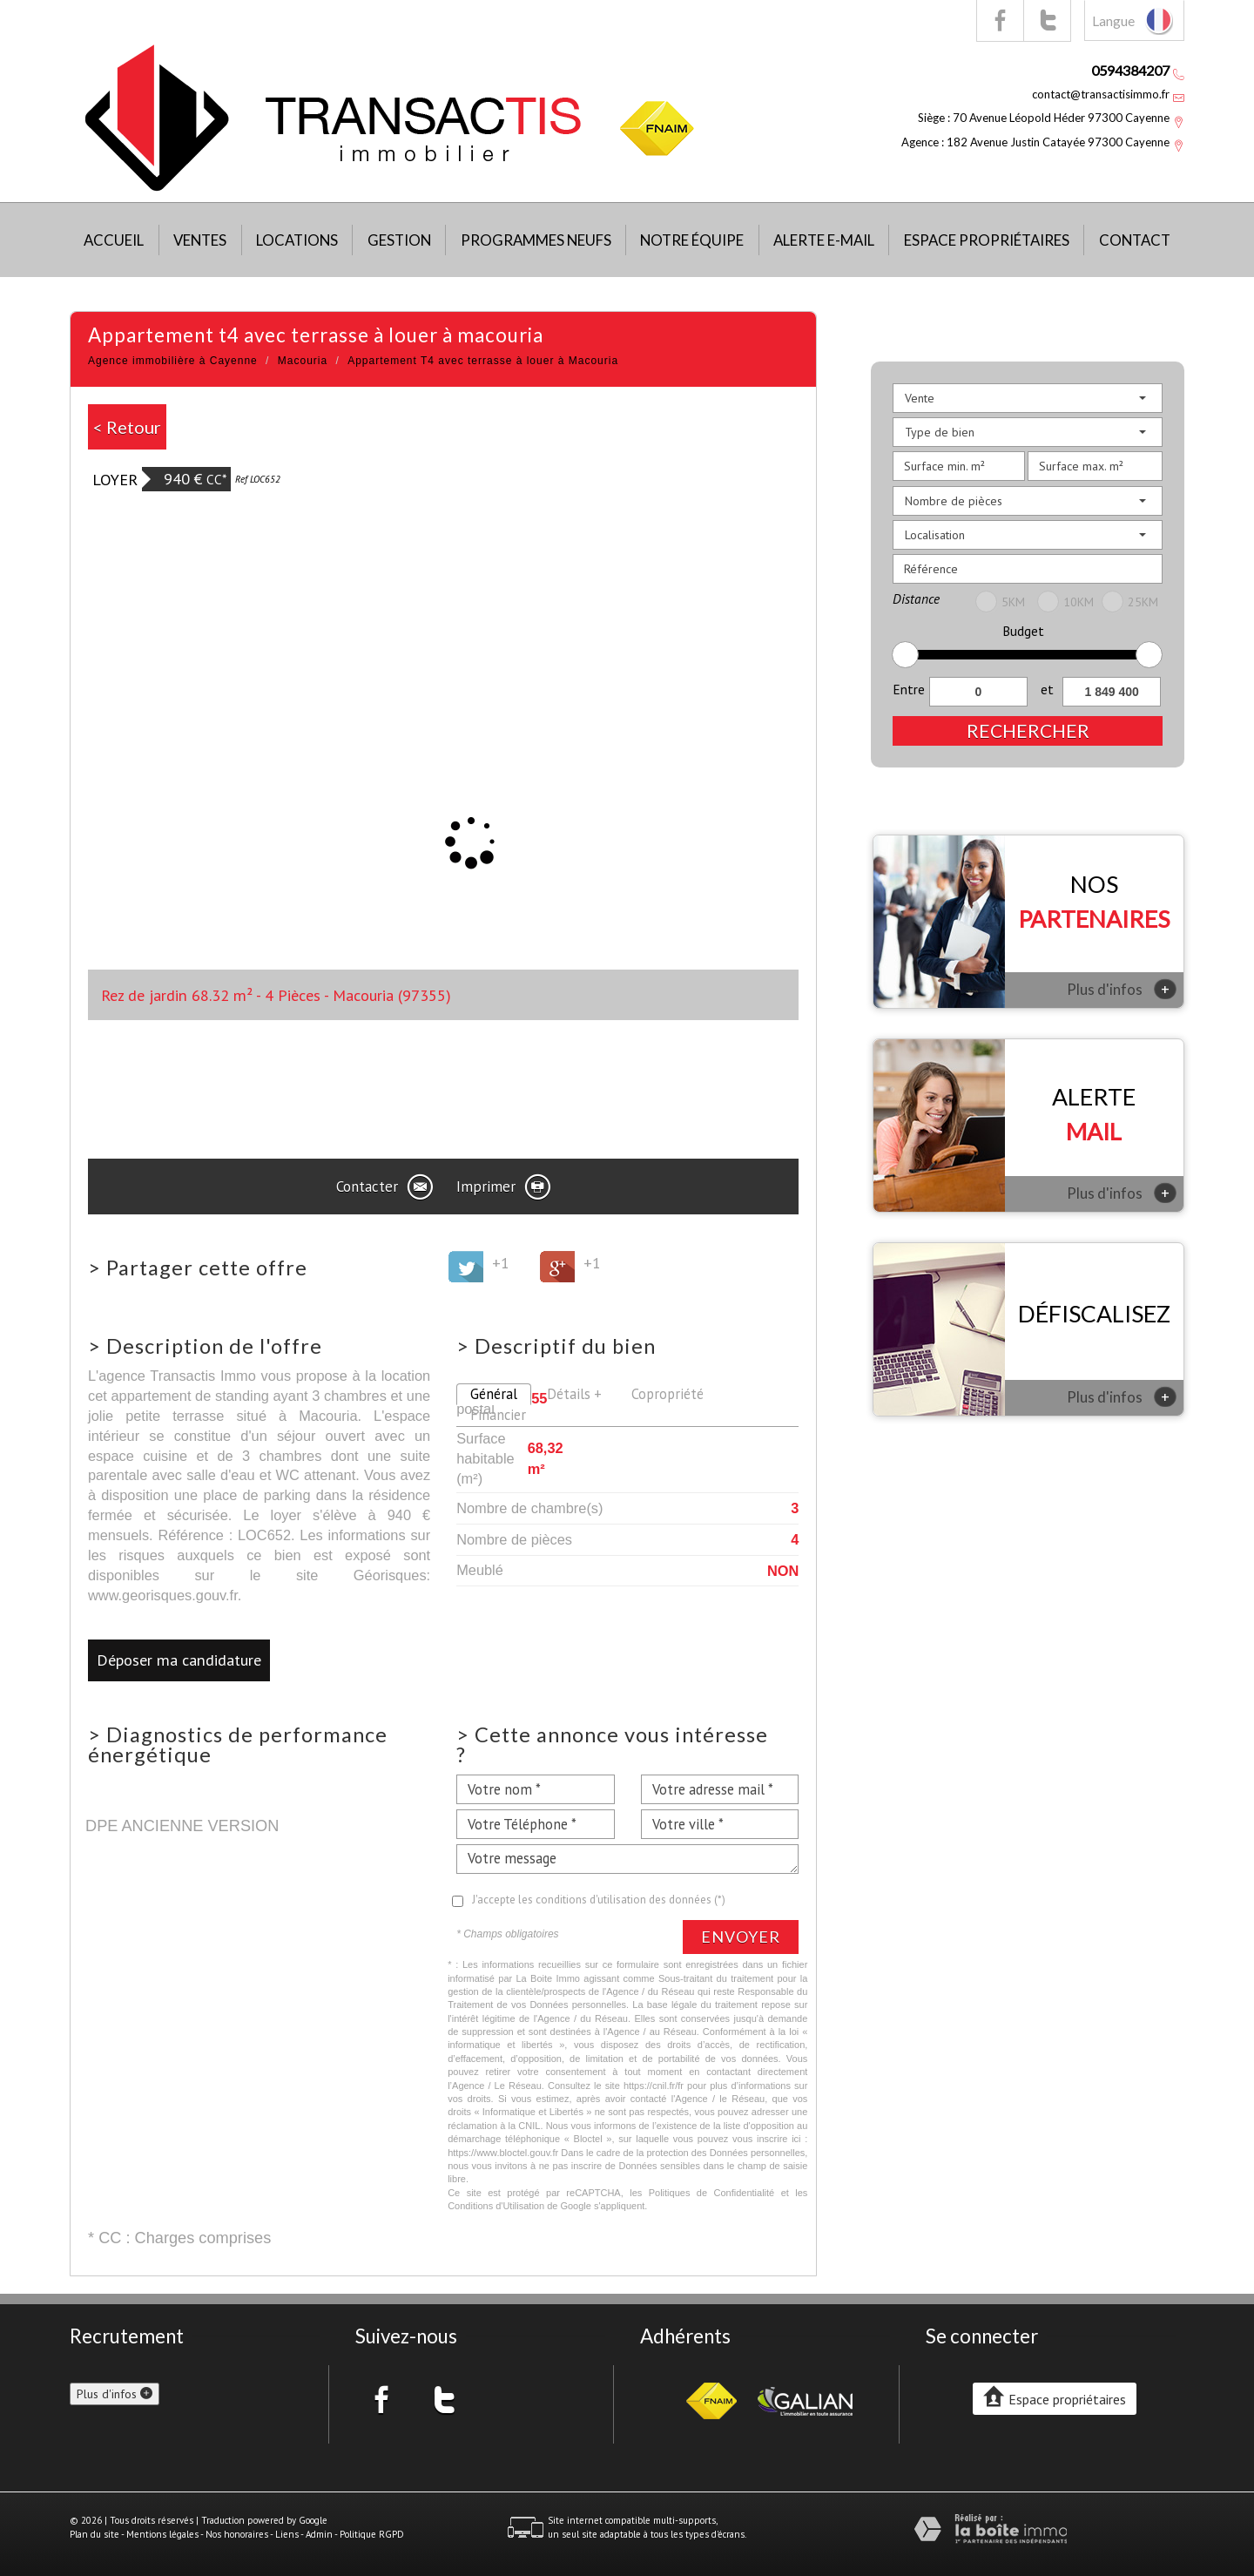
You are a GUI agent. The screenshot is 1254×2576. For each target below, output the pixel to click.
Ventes (199, 240)
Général (493, 1393)
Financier (498, 1414)
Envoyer (740, 1936)
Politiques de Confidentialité (712, 2192)
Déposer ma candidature (179, 1659)
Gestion (399, 240)
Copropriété (667, 1393)
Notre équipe (692, 240)
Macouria (302, 361)
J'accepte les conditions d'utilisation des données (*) (598, 1899)
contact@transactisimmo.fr (1101, 94)
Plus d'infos (1121, 988)
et (1047, 689)
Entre (909, 689)
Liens (287, 2534)
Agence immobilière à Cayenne (173, 361)
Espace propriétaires (986, 240)
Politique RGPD (372, 2534)
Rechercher (1028, 730)
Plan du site (94, 2534)
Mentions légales (162, 2534)
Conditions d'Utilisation (496, 2206)
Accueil (114, 240)
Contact (1134, 240)
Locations (297, 240)
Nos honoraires (237, 2534)
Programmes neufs (536, 240)
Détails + (574, 1393)
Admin (319, 2534)
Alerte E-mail (823, 240)
